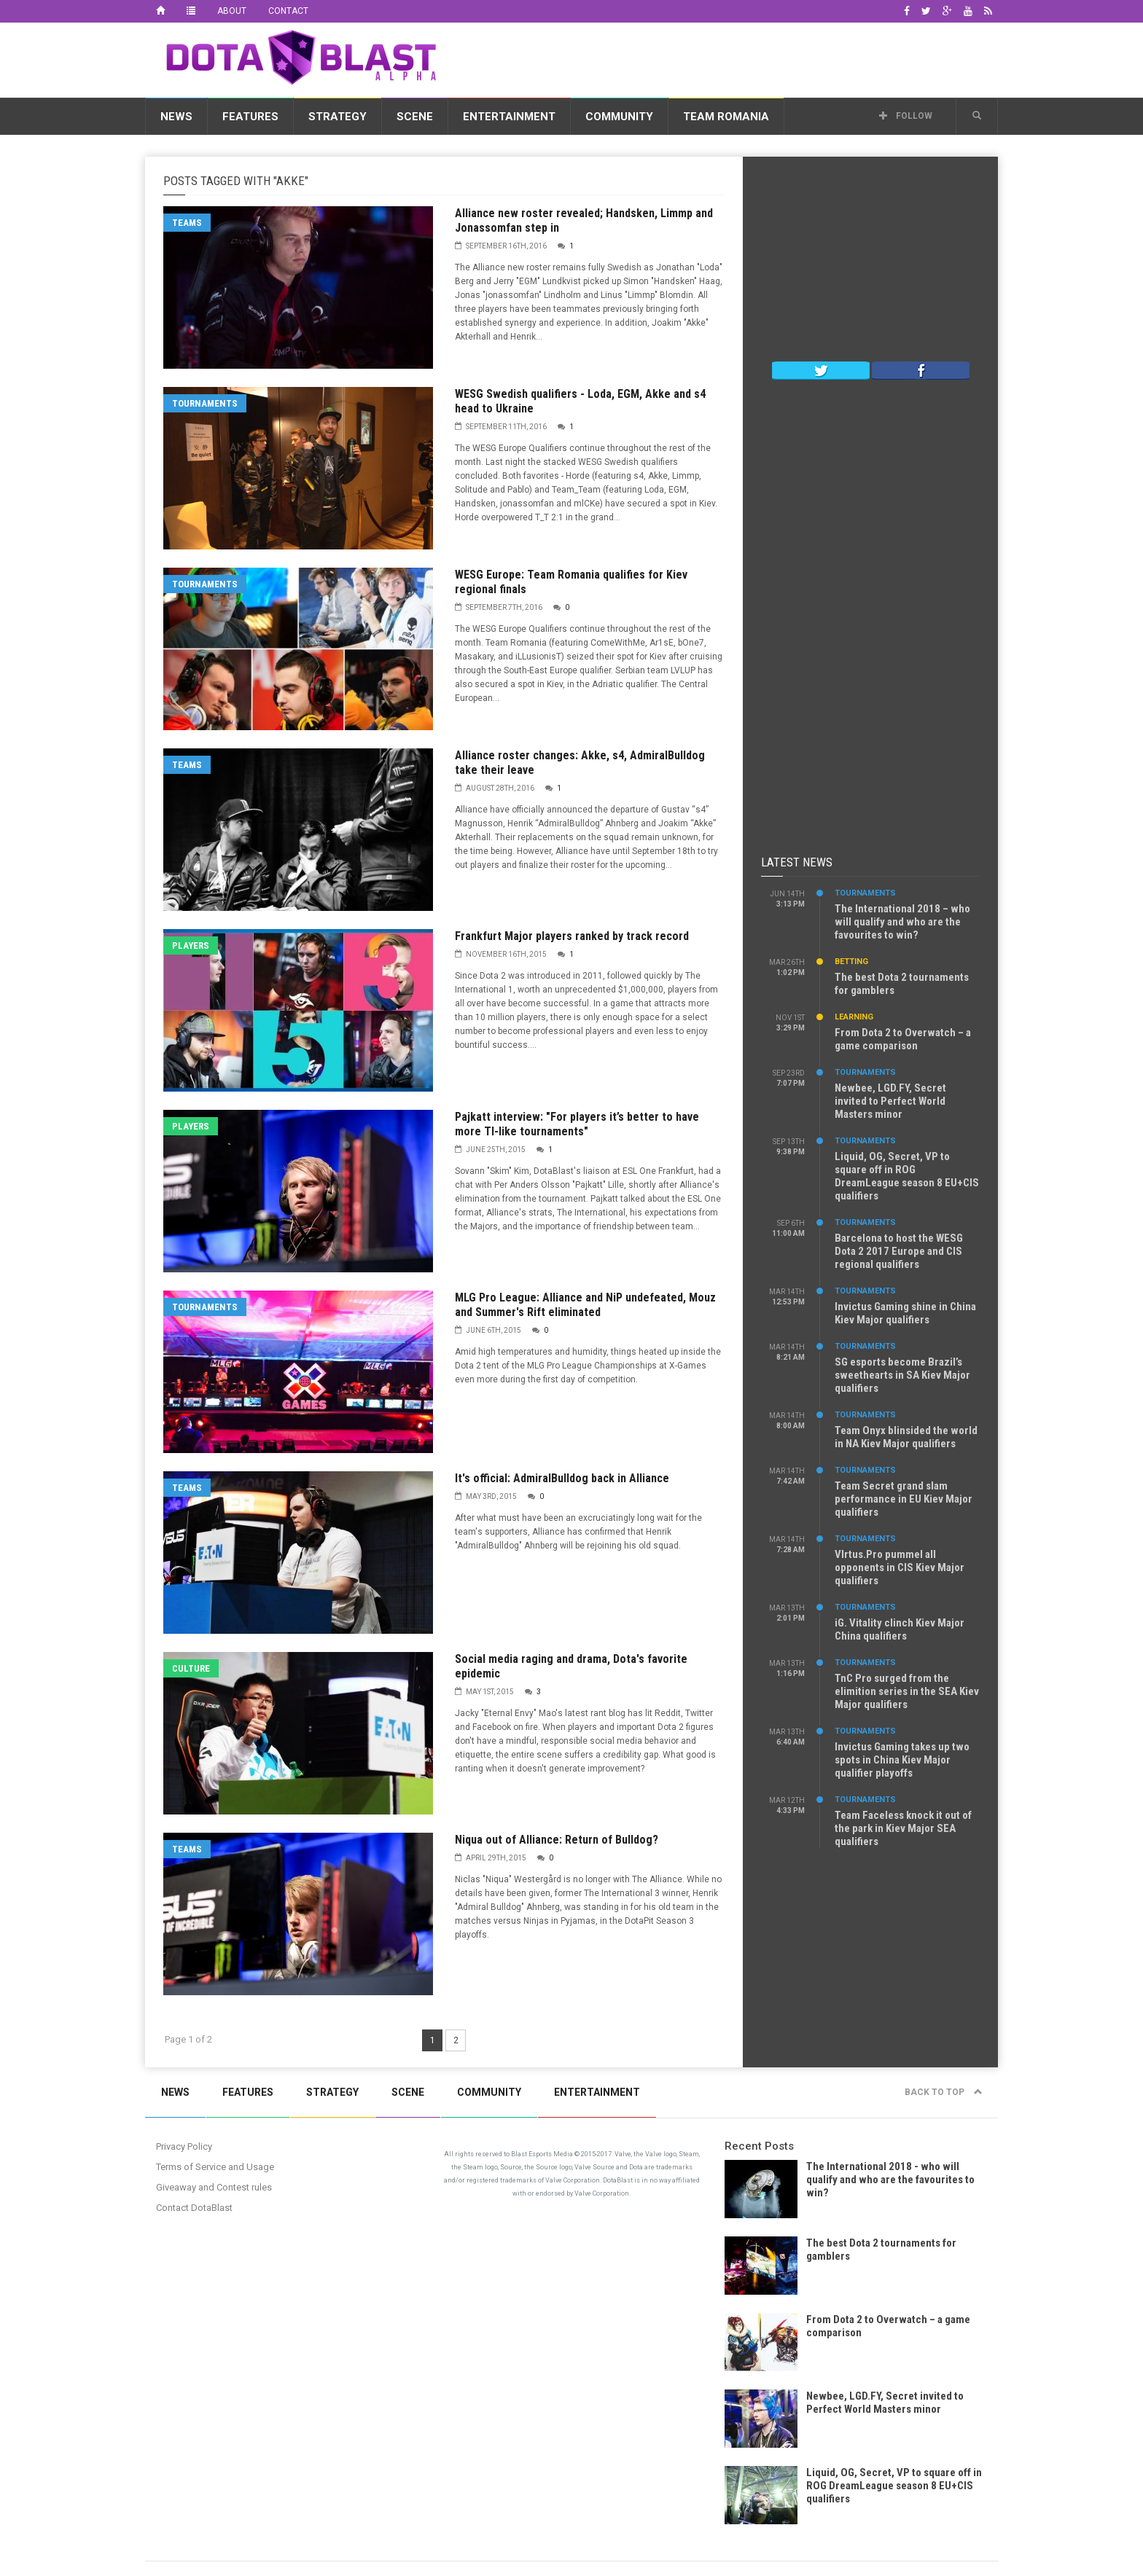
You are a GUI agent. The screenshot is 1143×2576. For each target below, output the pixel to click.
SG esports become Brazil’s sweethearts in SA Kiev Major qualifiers (902, 1375)
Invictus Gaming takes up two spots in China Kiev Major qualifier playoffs (902, 1760)
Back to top (944, 2092)
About (231, 11)
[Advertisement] (732, 57)
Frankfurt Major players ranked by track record (572, 936)
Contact (288, 11)
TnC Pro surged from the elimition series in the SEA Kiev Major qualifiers (907, 1691)
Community (619, 116)
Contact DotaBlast (194, 2207)
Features (250, 116)
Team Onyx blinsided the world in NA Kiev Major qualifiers (906, 1437)
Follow (905, 116)
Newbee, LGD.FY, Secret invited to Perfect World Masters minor (890, 1101)
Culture (191, 1668)
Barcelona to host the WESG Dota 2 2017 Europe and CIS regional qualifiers (899, 1251)
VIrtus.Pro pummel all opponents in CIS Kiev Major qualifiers (899, 1567)
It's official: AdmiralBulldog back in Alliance (562, 1478)
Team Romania (726, 116)
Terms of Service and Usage (215, 2166)
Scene (415, 116)
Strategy (337, 116)
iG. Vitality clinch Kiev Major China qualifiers (899, 1629)
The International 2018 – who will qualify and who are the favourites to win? (902, 921)
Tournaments (205, 403)
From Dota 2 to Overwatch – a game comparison (903, 1039)
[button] (976, 116)
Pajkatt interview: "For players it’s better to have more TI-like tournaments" (577, 1124)
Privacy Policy (184, 2146)
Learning (854, 1017)
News (176, 116)
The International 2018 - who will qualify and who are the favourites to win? (890, 2179)
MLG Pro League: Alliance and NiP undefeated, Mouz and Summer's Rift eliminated (585, 1305)
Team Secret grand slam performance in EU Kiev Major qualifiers (903, 1499)
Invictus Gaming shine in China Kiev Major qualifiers (905, 1313)
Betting (851, 961)
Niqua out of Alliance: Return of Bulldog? (556, 1840)
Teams (187, 222)
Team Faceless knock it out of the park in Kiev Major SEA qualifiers (903, 1828)
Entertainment (509, 116)
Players (190, 945)
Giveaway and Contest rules (214, 2187)
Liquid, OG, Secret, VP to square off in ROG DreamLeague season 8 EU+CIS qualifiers (907, 1176)
